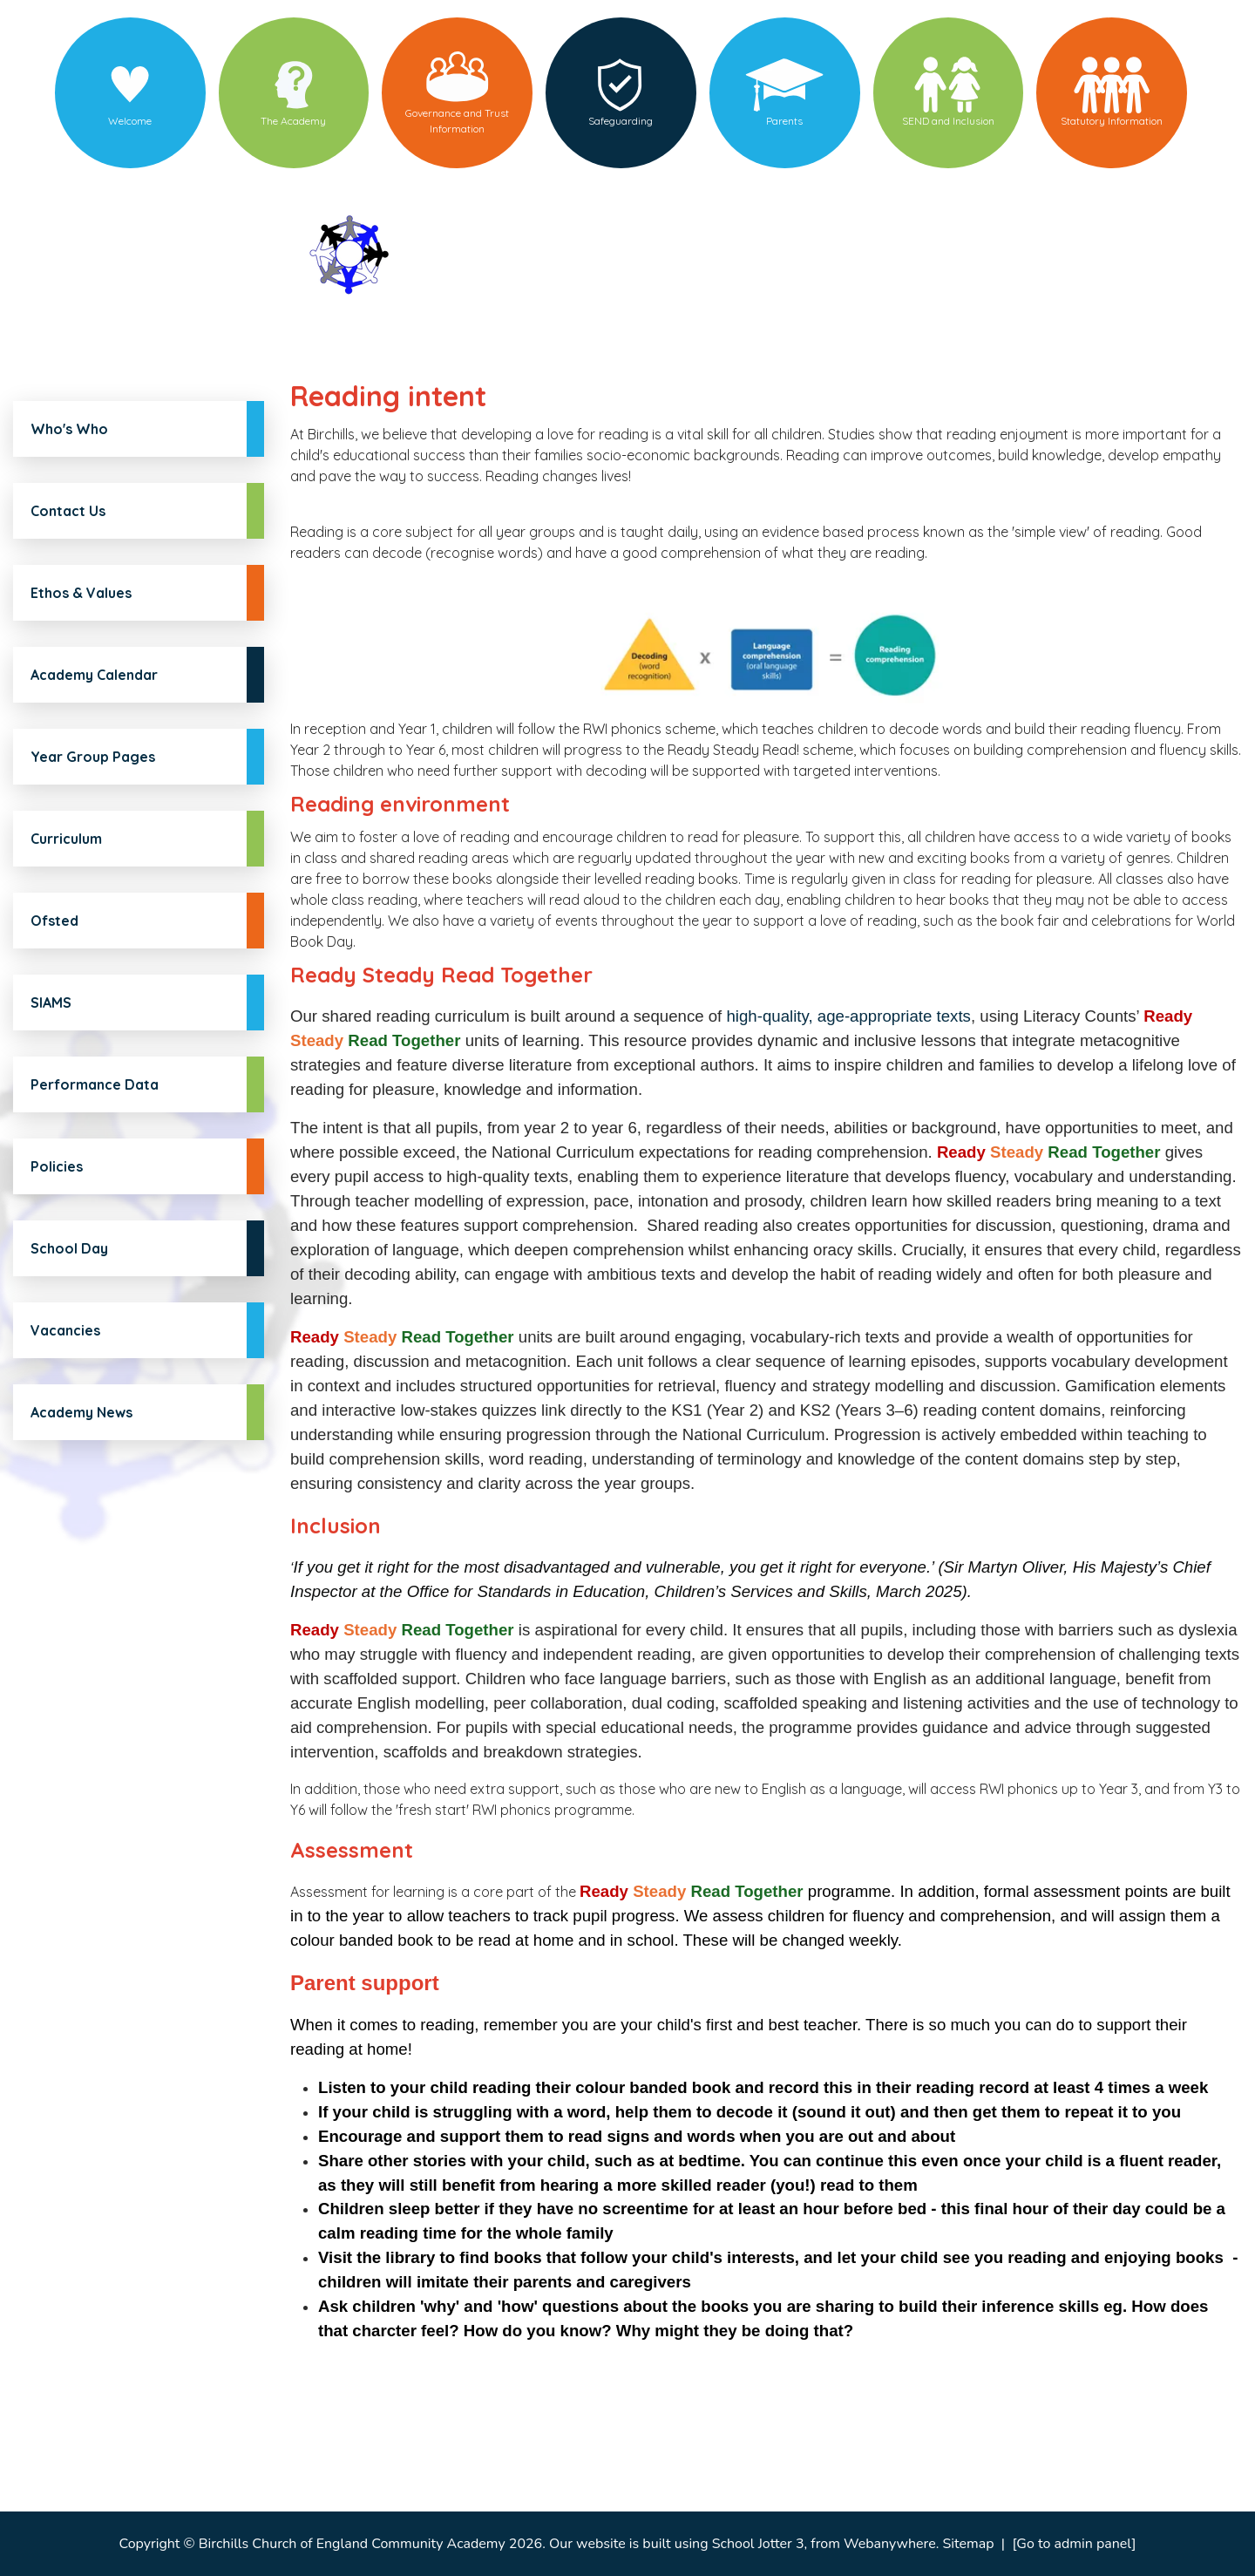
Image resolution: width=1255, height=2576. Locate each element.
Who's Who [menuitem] (69, 429)
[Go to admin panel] (1074, 2543)
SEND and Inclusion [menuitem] (948, 120)
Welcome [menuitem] (130, 120)
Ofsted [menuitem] (54, 920)
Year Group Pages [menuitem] (93, 756)
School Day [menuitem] (69, 1248)
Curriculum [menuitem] (66, 838)
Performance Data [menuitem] (95, 1084)
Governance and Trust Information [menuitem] (457, 120)
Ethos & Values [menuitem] (81, 593)
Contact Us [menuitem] (68, 511)
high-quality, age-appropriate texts (848, 1016)
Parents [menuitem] (784, 120)
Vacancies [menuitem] (65, 1330)
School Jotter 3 (758, 2543)
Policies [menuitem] (57, 1166)
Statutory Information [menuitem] (1112, 120)
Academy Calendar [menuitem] (94, 674)
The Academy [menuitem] (293, 120)
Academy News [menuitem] (81, 1412)
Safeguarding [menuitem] (620, 120)
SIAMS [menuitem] (51, 1002)
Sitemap (968, 2543)
